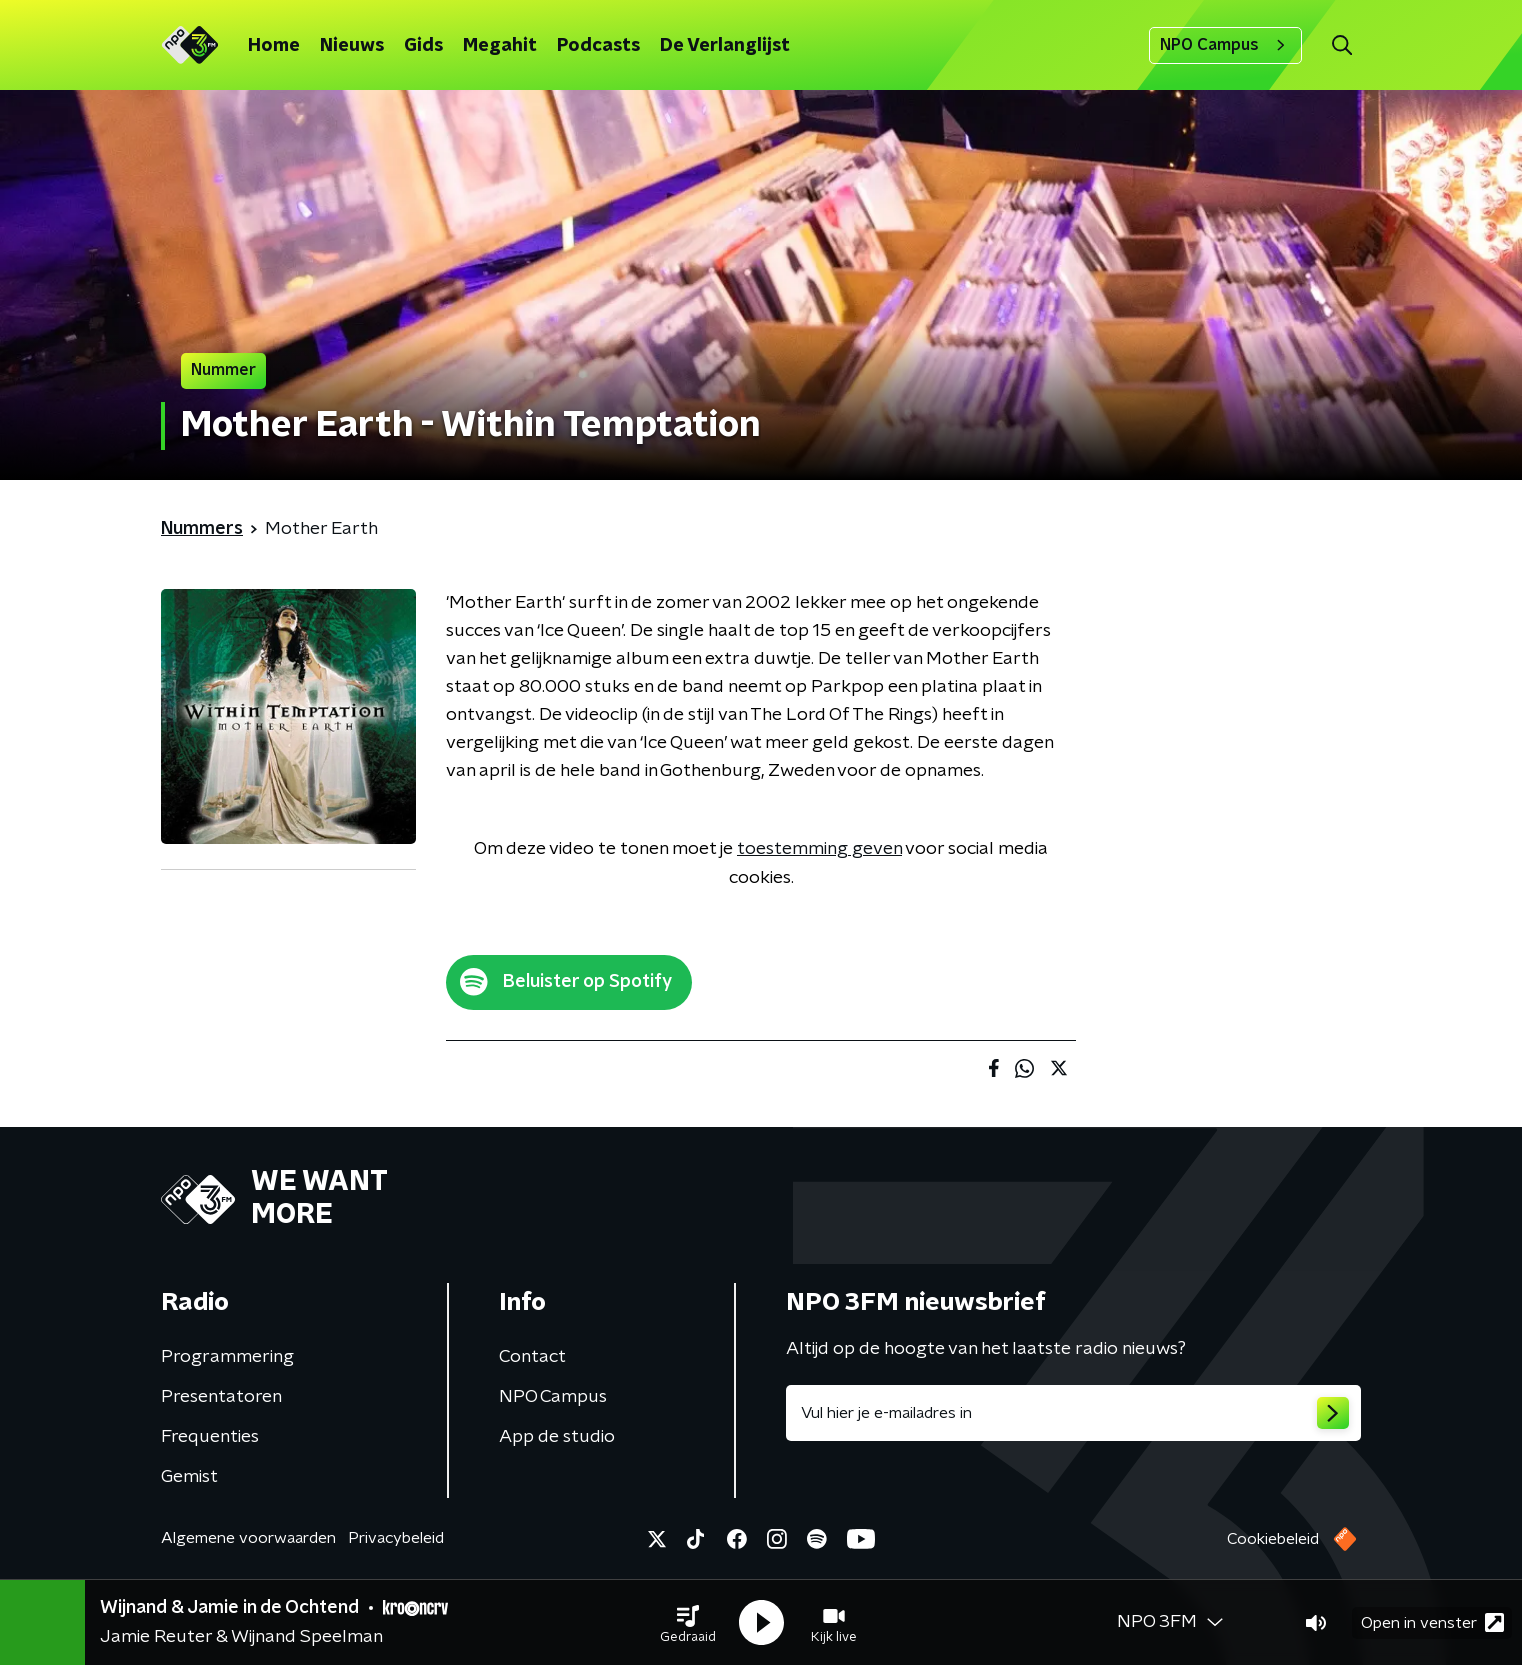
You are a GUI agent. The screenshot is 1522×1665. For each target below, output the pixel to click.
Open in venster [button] (1432, 1622)
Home (274, 46)
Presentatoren (221, 1397)
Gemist (189, 1477)
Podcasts (598, 46)
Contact (532, 1357)
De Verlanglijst (725, 46)
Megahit (500, 46)
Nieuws (352, 46)
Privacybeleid (396, 1538)
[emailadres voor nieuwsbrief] (1073, 1413)
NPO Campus (1225, 45)
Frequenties (210, 1437)
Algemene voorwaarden (248, 1538)
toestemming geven (819, 849)
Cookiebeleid (1273, 1539)
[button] (688, 1623)
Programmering (227, 1357)
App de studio (557, 1437)
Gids (423, 46)
